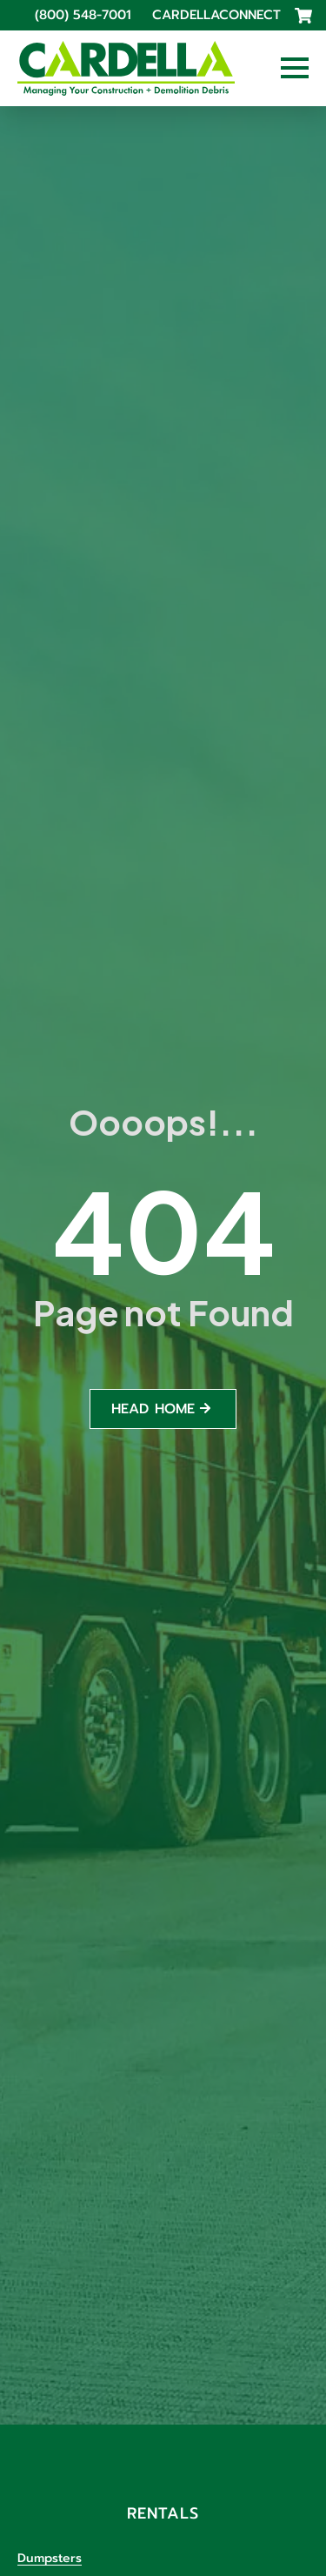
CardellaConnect (216, 14)
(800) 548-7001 (83, 14)
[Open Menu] (295, 68)
